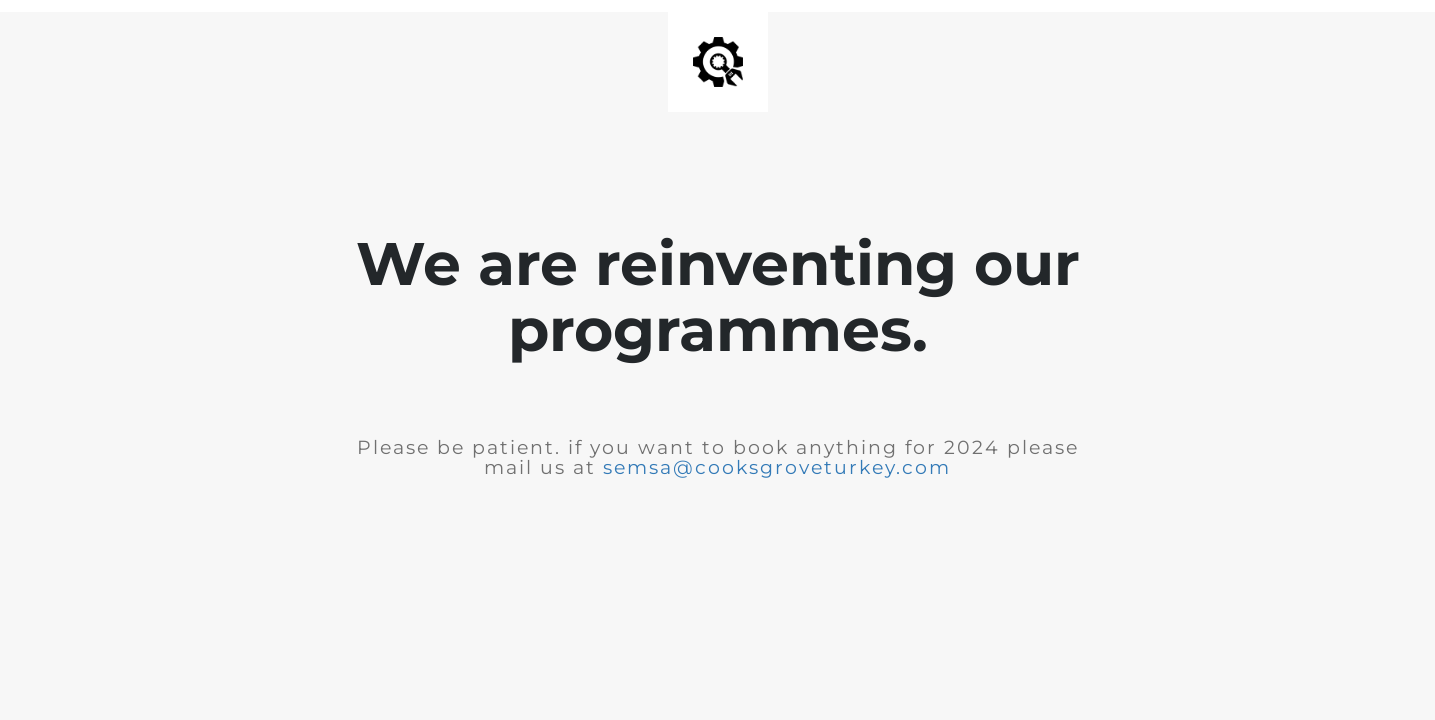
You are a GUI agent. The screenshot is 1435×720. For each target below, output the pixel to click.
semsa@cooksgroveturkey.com (777, 467)
